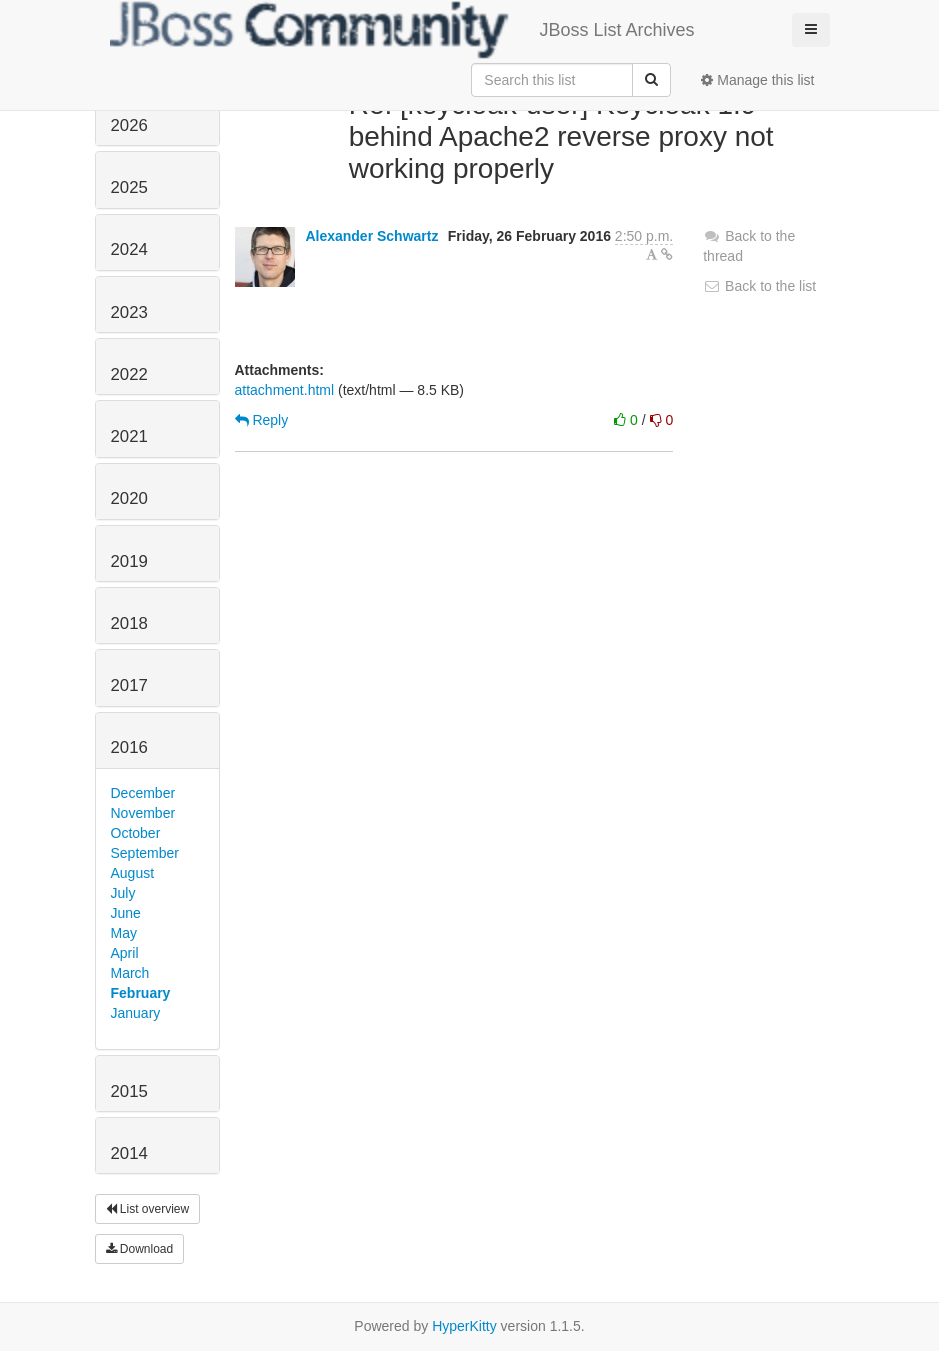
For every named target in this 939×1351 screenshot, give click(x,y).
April (125, 953)
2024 (129, 249)
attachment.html (285, 390)
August (133, 873)
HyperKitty (464, 1326)
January (136, 1013)
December (143, 793)
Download (140, 1249)
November (143, 813)
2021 (129, 436)
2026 (129, 125)
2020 (129, 498)
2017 (129, 685)
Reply (262, 420)
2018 (129, 623)
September (145, 853)
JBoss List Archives (402, 30)
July (123, 893)
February (141, 993)
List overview (148, 1209)
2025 (129, 187)
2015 (129, 1091)
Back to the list (759, 286)
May (124, 933)
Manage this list (757, 80)
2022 (129, 374)
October (136, 833)
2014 (129, 1153)
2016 (129, 747)
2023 (129, 312)
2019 (129, 561)
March (130, 973)
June (126, 913)
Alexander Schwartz (371, 236)
